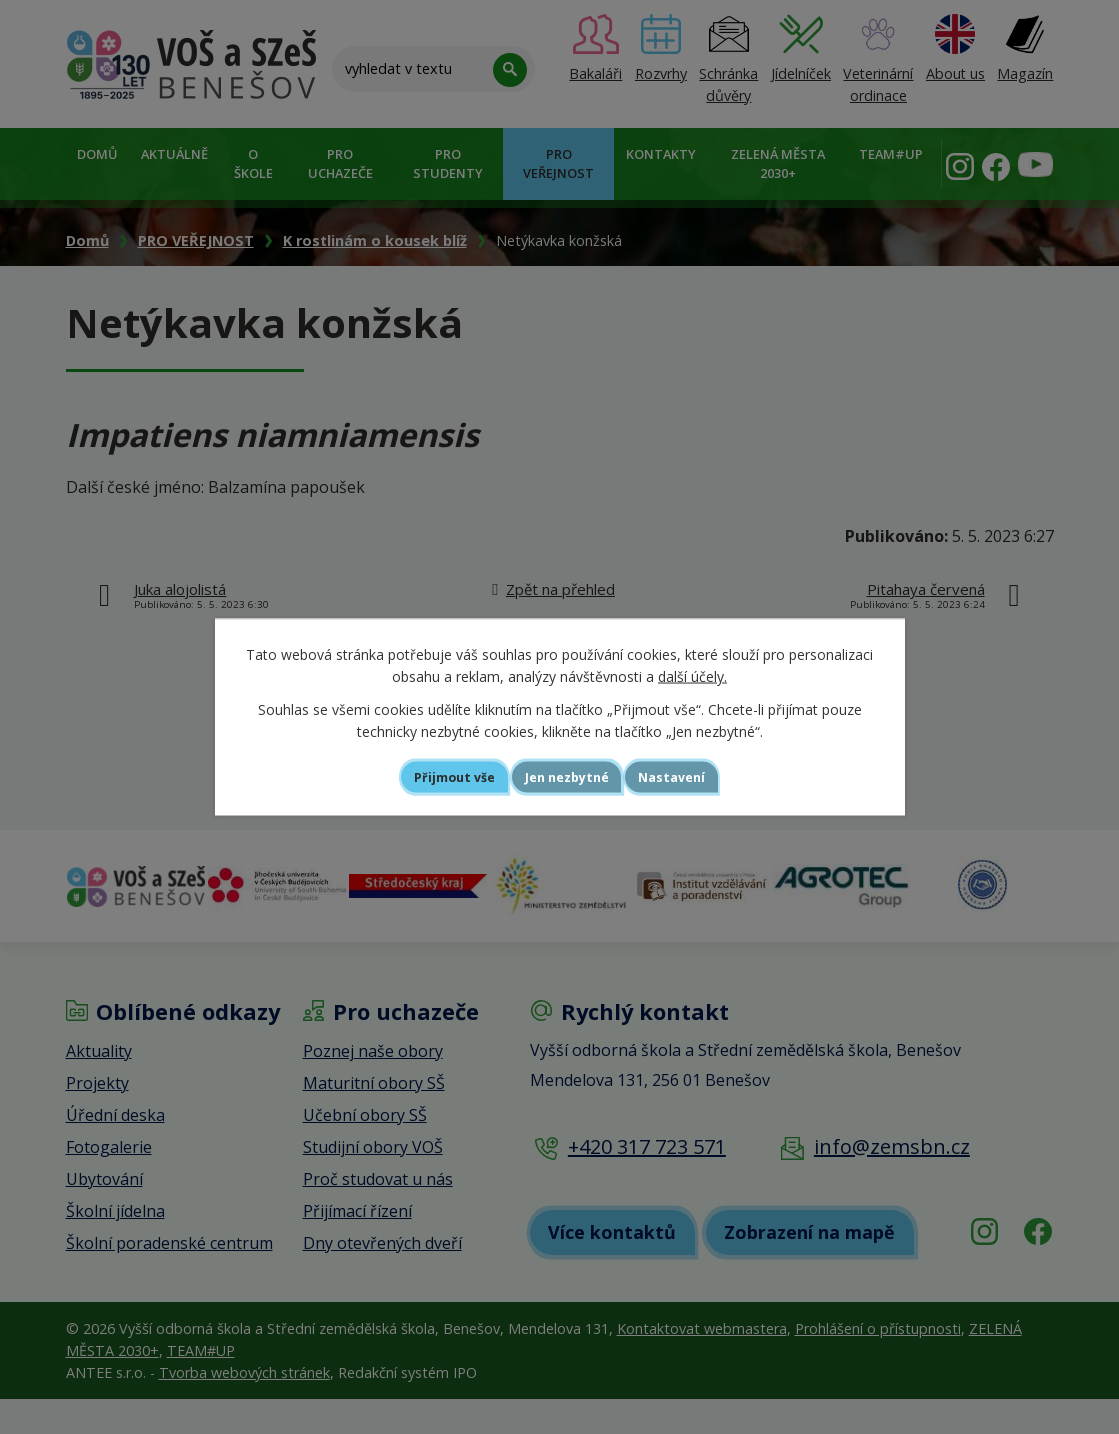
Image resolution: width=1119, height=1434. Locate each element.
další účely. (692, 674)
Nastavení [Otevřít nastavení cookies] (703, 777)
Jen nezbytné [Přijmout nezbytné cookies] (568, 777)
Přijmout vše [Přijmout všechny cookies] (424, 777)
